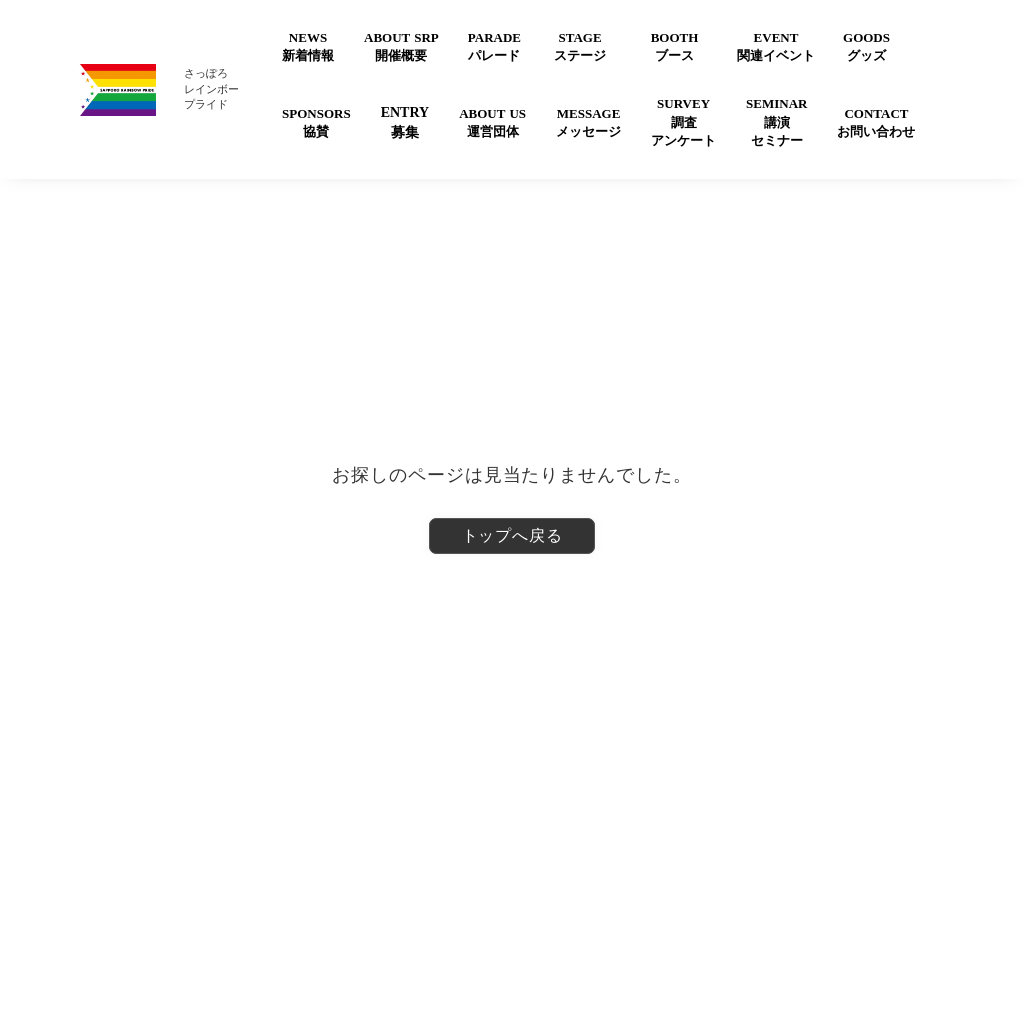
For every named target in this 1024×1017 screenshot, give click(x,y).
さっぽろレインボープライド (211, 88)
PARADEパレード (494, 46)
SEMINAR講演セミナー (776, 121)
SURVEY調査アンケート (683, 121)
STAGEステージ (580, 46)
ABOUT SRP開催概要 (401, 46)
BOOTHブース (675, 46)
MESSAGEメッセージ (588, 122)
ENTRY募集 (405, 122)
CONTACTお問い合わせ (876, 122)
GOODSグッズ (866, 46)
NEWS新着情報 (308, 46)
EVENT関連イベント (776, 46)
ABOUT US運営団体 (492, 122)
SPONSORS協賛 (316, 122)
